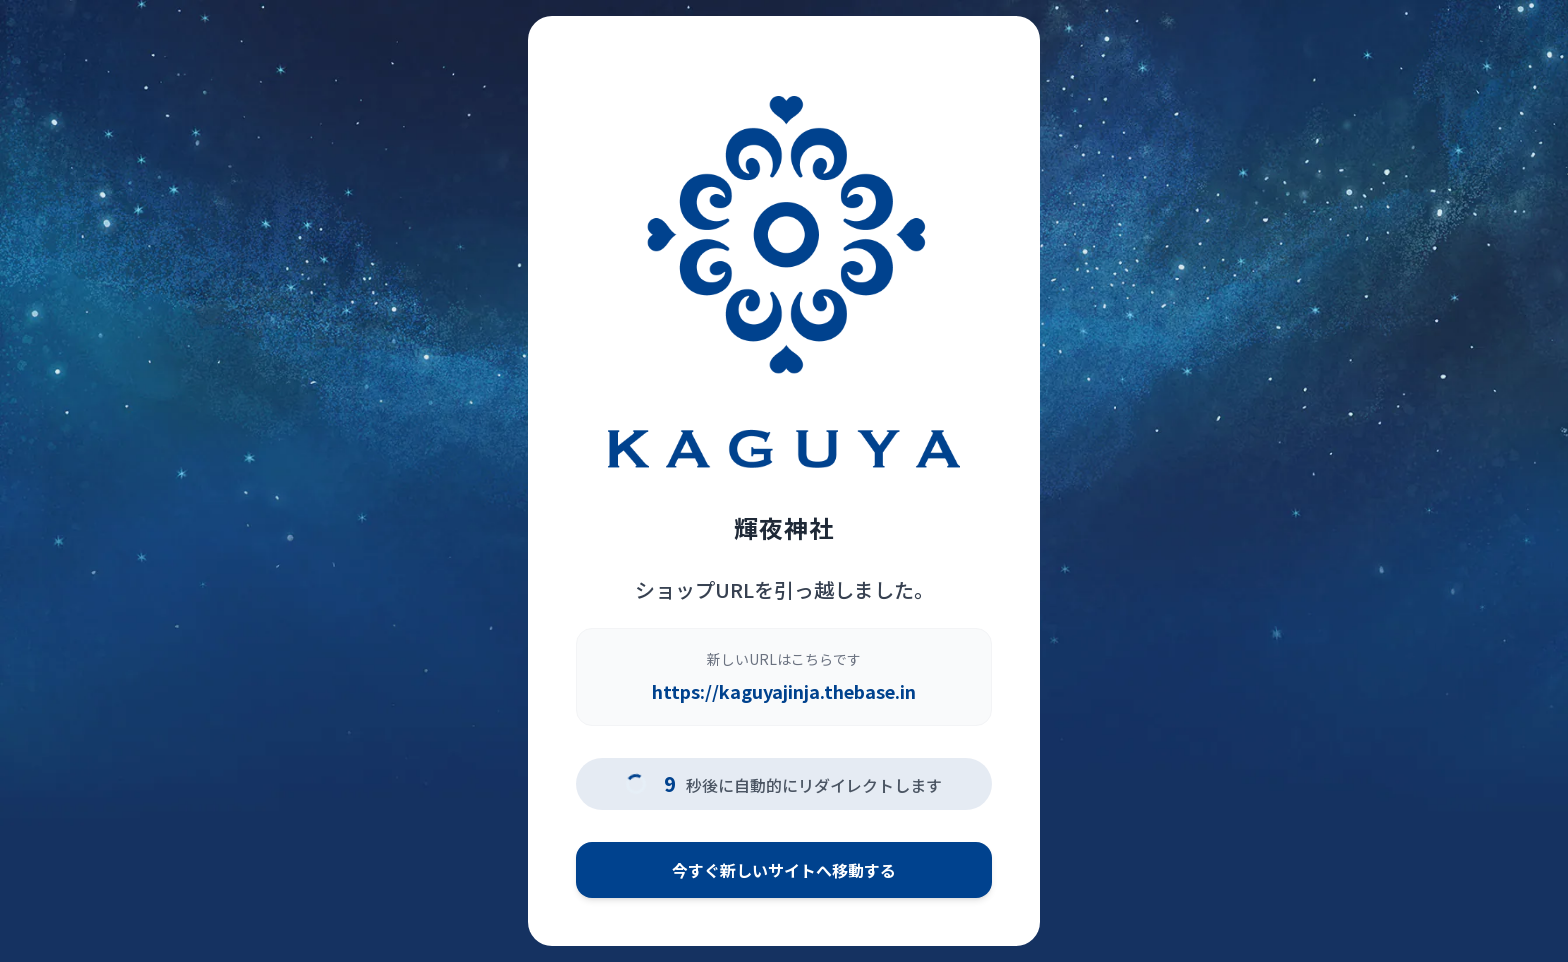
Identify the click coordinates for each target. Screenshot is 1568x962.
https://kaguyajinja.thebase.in (784, 691)
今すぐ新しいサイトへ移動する (784, 870)
